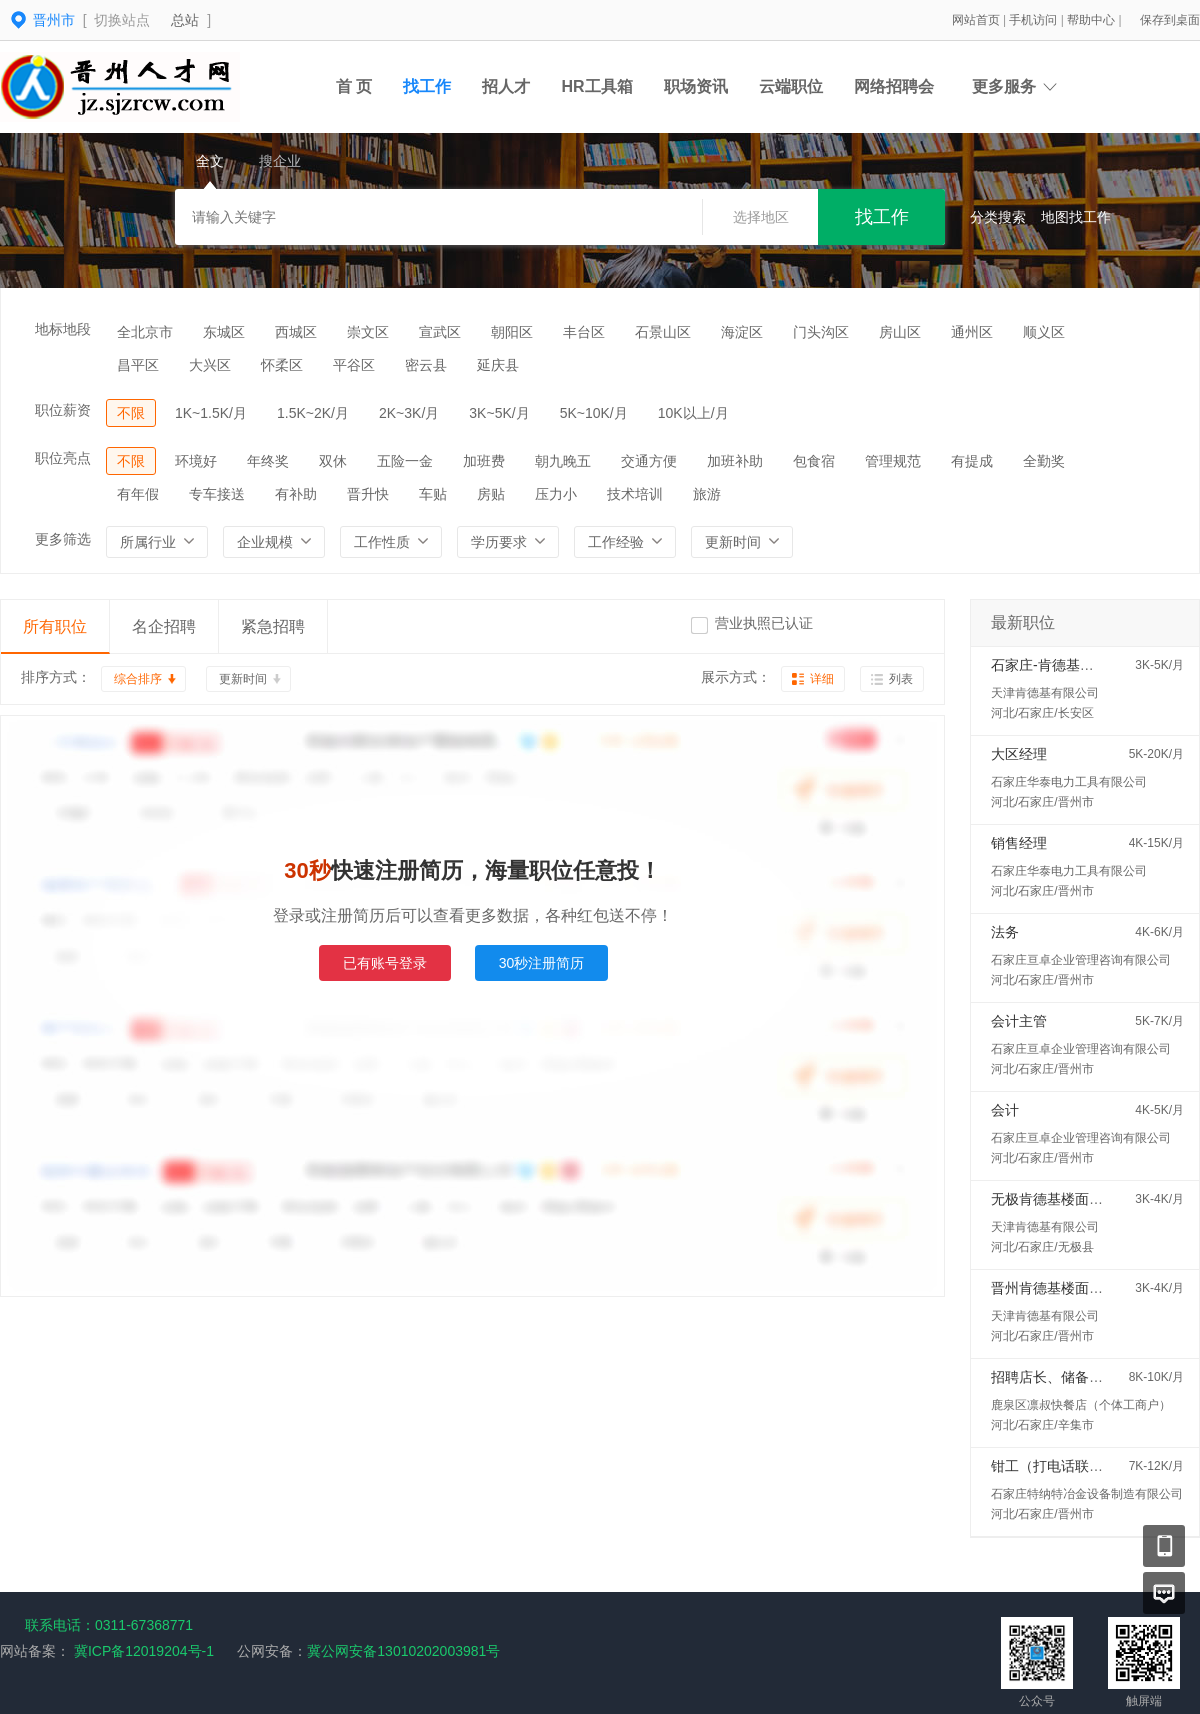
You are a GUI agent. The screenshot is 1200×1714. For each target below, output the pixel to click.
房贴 (491, 494)
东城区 (224, 332)
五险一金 (405, 461)
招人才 (506, 86)
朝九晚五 (563, 461)
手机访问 (1034, 20)
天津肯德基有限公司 (1045, 693)
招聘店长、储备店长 (1054, 1377)
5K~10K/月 (594, 413)
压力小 (556, 494)
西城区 (296, 332)
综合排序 (138, 679)
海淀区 (742, 332)
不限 (131, 413)
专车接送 (217, 494)
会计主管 (1019, 1021)
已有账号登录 (385, 963)
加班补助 (735, 461)
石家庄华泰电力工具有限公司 (1069, 782)
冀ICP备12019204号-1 (144, 1651)
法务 (1005, 932)
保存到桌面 (1170, 20)
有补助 (296, 494)
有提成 (972, 461)
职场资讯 (696, 86)
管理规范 (893, 461)
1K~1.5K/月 (211, 413)
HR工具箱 (596, 86)
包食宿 (814, 461)
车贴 (433, 494)
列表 (901, 679)
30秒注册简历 (542, 963)
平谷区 (354, 365)
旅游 (707, 494)
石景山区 (663, 332)
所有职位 (55, 626)
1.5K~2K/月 (313, 413)
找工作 (427, 86)
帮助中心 (1092, 20)
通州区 (972, 332)
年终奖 (268, 461)
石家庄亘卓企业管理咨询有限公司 (1081, 960)
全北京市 (145, 332)
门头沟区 (821, 332)
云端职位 (791, 86)
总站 (185, 20)
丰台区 (584, 332)
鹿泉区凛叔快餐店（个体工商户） (1081, 1405)
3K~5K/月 (499, 413)
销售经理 (1019, 843)
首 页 (354, 86)
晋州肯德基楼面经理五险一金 (1082, 1288)
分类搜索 (998, 217)
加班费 (484, 461)
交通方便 (649, 461)
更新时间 (243, 679)
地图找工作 (1076, 217)
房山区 (900, 332)
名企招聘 (164, 626)
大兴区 (210, 365)
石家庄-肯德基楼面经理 (1063, 665)
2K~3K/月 (409, 413)
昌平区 (138, 365)
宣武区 (440, 332)
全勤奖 (1044, 461)
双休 (333, 461)
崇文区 (368, 332)
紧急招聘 (273, 626)
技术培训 (635, 494)
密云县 (426, 365)
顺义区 (1044, 332)
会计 (1005, 1110)
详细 (822, 679)
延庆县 (498, 365)
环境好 (196, 461)
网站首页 (977, 20)
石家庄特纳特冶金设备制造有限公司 (1087, 1494)
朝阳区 (512, 332)
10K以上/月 (693, 413)
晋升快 (368, 494)
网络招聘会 (894, 86)
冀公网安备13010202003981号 (403, 1651)
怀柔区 (282, 365)
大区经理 (1019, 754)
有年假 (138, 494)
